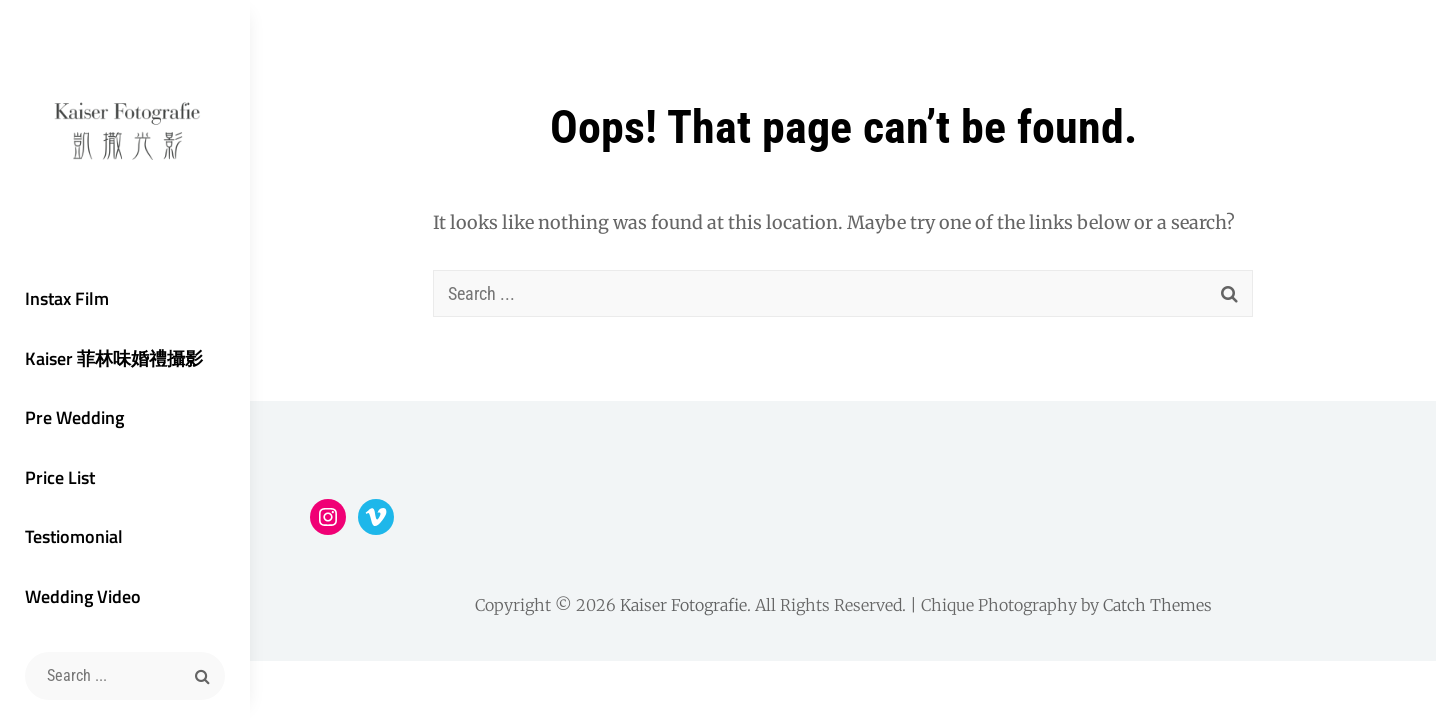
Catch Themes (1157, 605)
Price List (60, 477)
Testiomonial (74, 536)
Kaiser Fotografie (683, 605)
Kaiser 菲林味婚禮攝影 (114, 358)
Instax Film (67, 298)
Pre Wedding (74, 417)
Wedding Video (83, 596)
